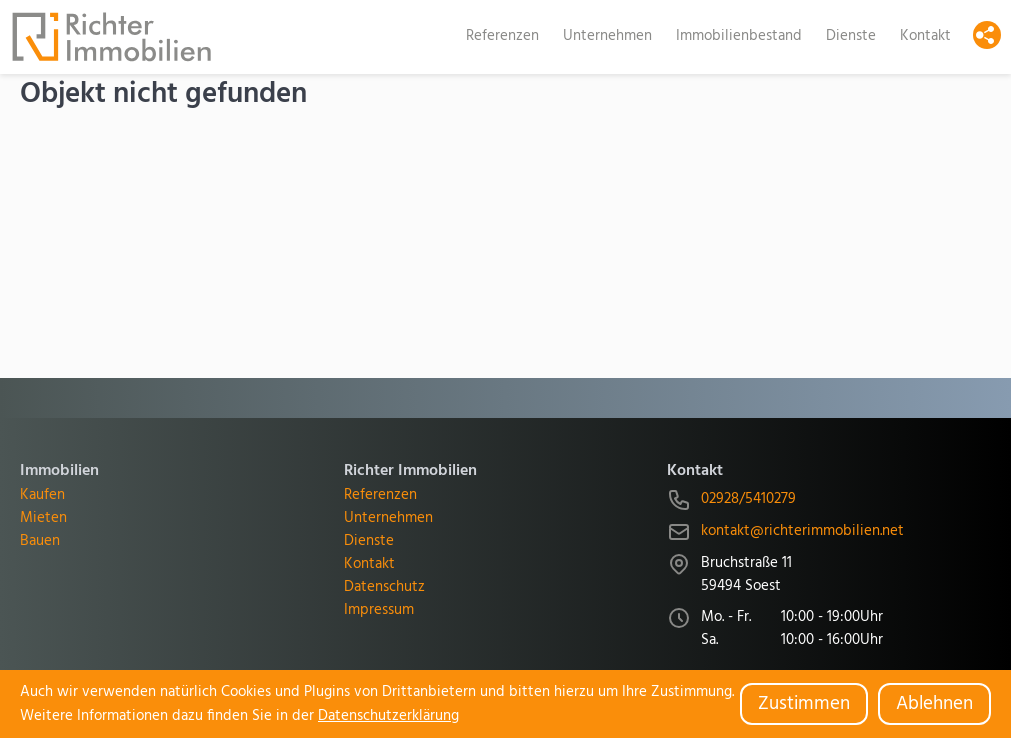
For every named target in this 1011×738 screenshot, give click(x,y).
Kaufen (42, 495)
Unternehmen (607, 36)
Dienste (851, 36)
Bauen (40, 541)
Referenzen (502, 36)
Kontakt (925, 36)
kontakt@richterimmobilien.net (802, 531)
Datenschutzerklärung (388, 716)
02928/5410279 (748, 499)
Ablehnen (934, 704)
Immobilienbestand (739, 36)
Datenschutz (384, 587)
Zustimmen (804, 704)
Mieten (43, 518)
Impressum (379, 610)
